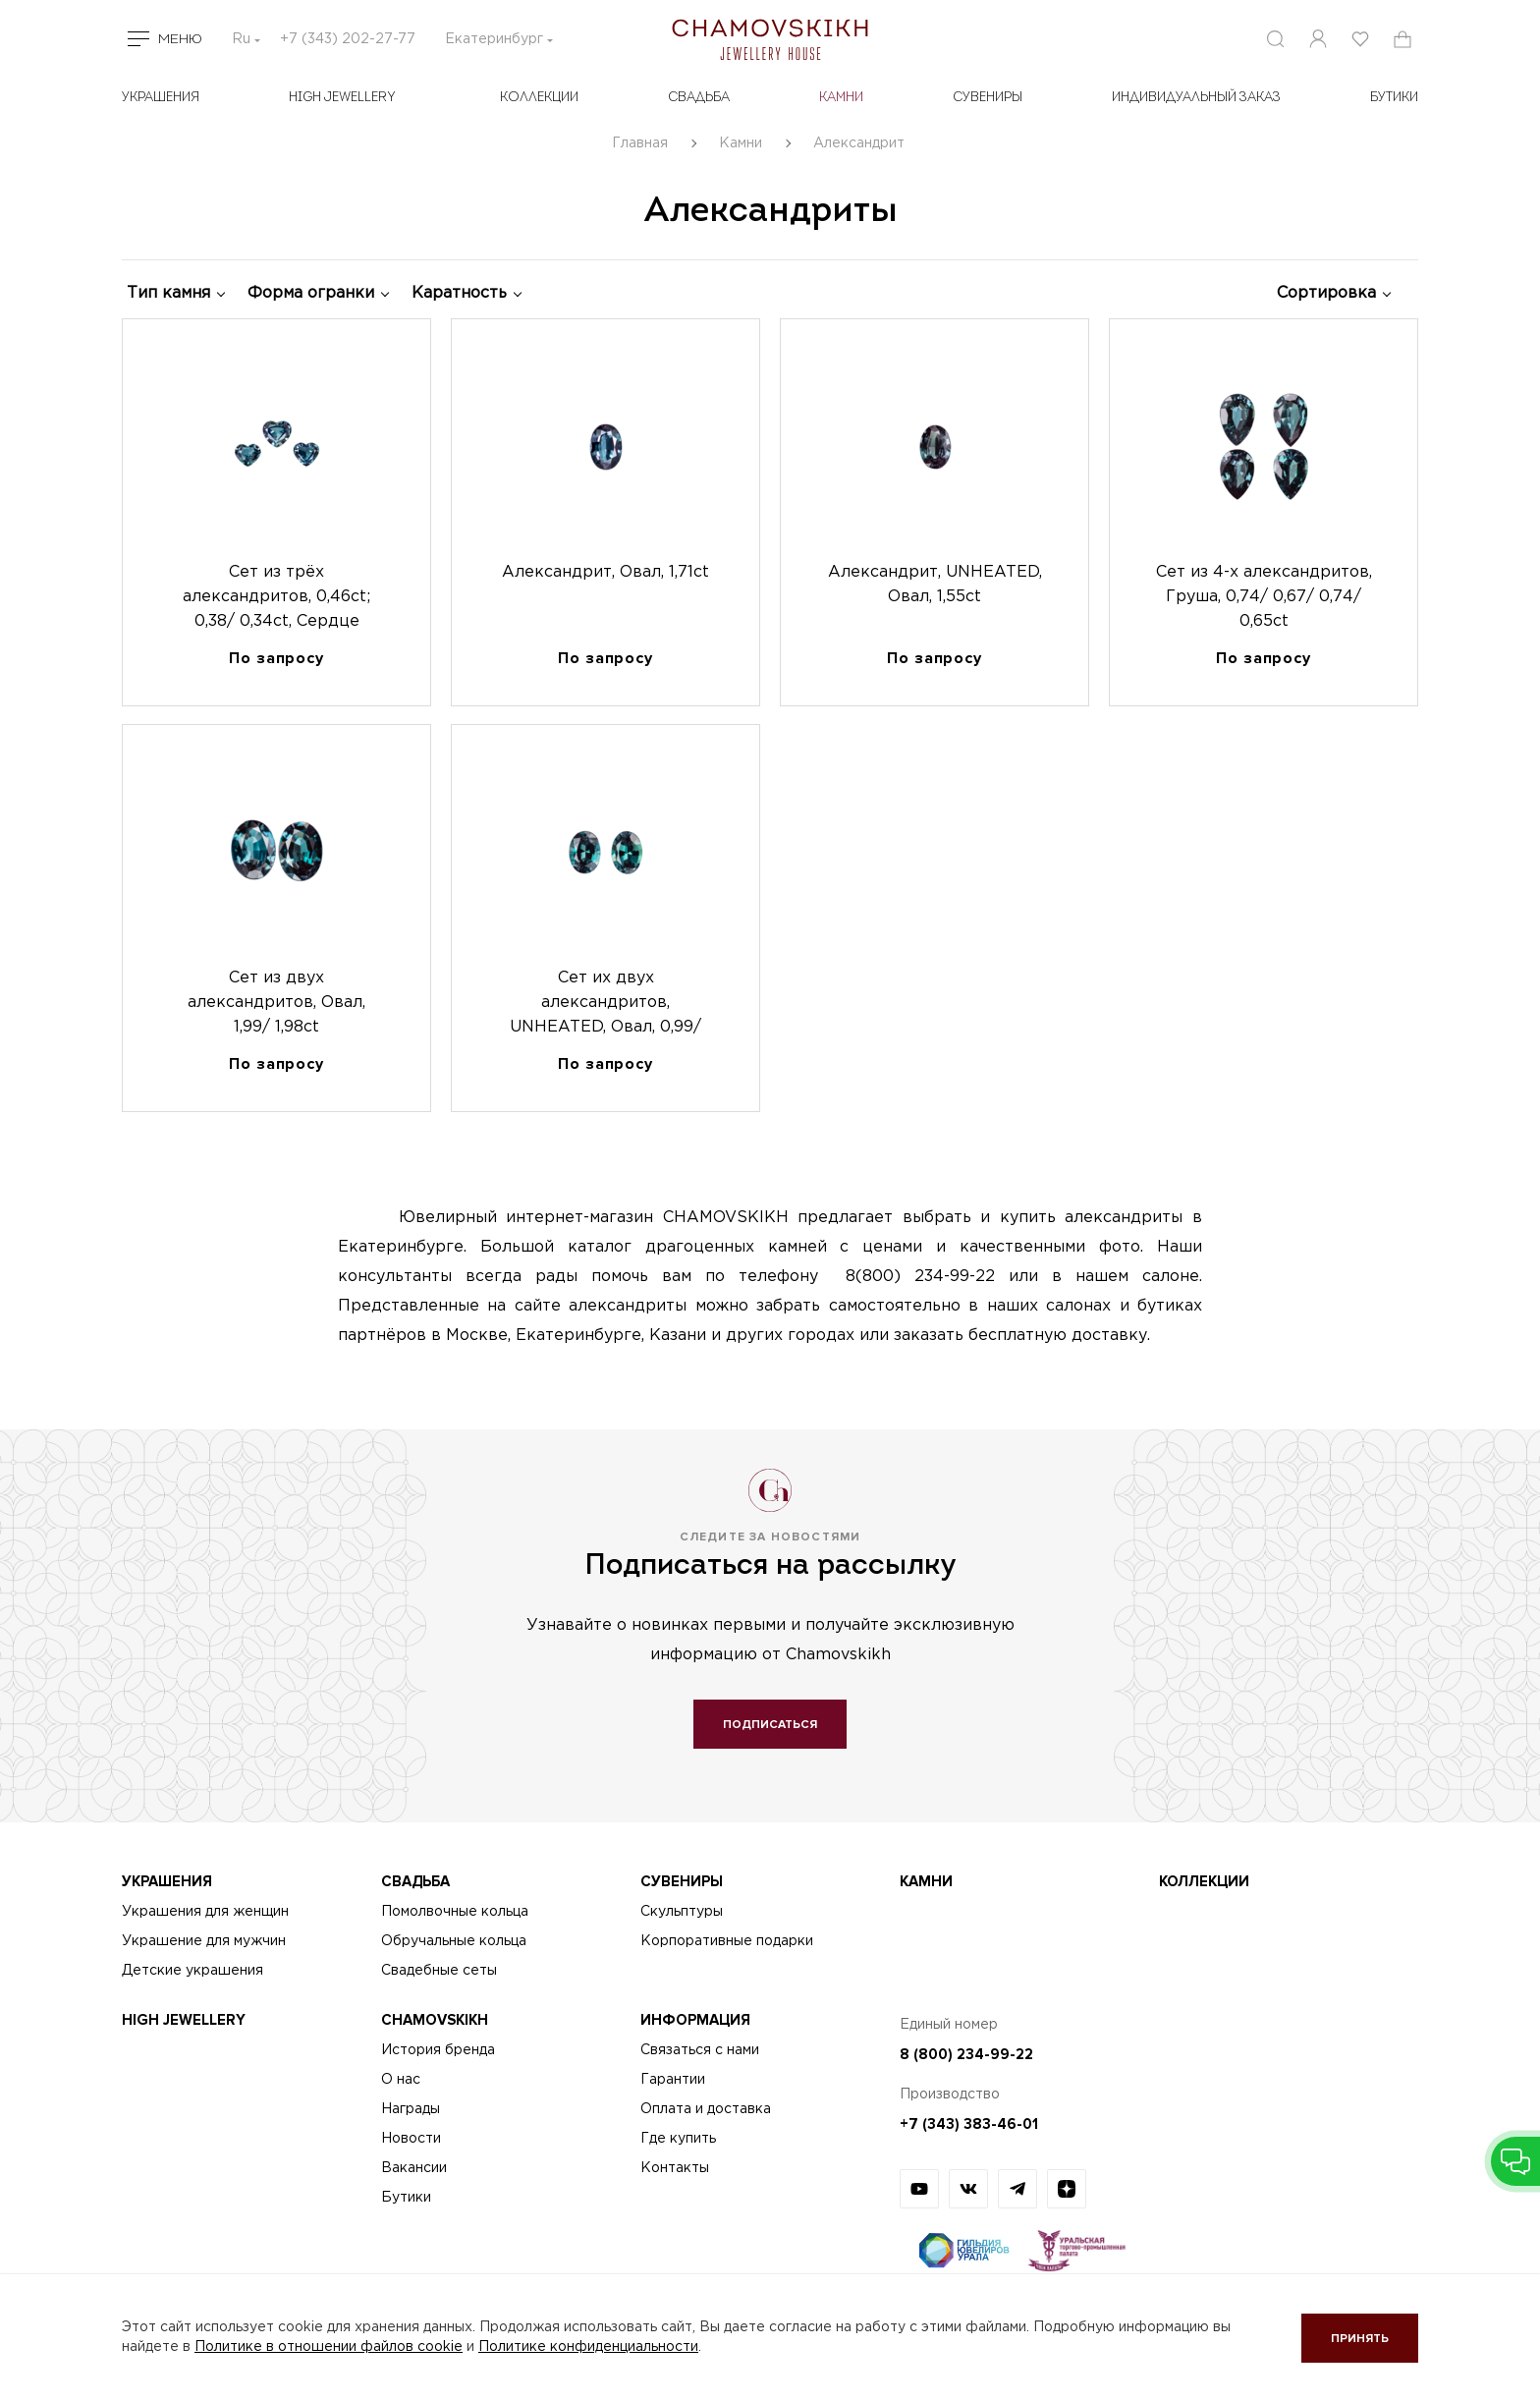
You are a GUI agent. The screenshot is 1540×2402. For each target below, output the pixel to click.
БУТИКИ (1394, 97)
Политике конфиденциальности (588, 2347)
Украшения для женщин (205, 1912)
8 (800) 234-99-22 (966, 2054)
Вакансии (414, 2168)
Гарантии (672, 2080)
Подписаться (770, 1724)
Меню (180, 39)
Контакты (674, 2168)
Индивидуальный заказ (1196, 97)
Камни (841, 97)
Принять (1360, 2338)
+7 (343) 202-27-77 (347, 39)
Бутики (406, 2198)
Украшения (160, 97)
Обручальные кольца (453, 1941)
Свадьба (699, 97)
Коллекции (539, 97)
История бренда (438, 2050)
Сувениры (987, 97)
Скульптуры (681, 1912)
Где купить (678, 2139)
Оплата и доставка (705, 2109)
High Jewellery (342, 97)
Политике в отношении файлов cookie (328, 2347)
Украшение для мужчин (204, 1941)
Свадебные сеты (439, 1971)
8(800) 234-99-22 (920, 1276)
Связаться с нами (699, 2050)
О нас (400, 2080)
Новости (411, 2139)
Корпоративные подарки (726, 1941)
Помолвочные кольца (454, 1912)
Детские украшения (192, 1971)
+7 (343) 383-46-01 (969, 2124)
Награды (410, 2109)
